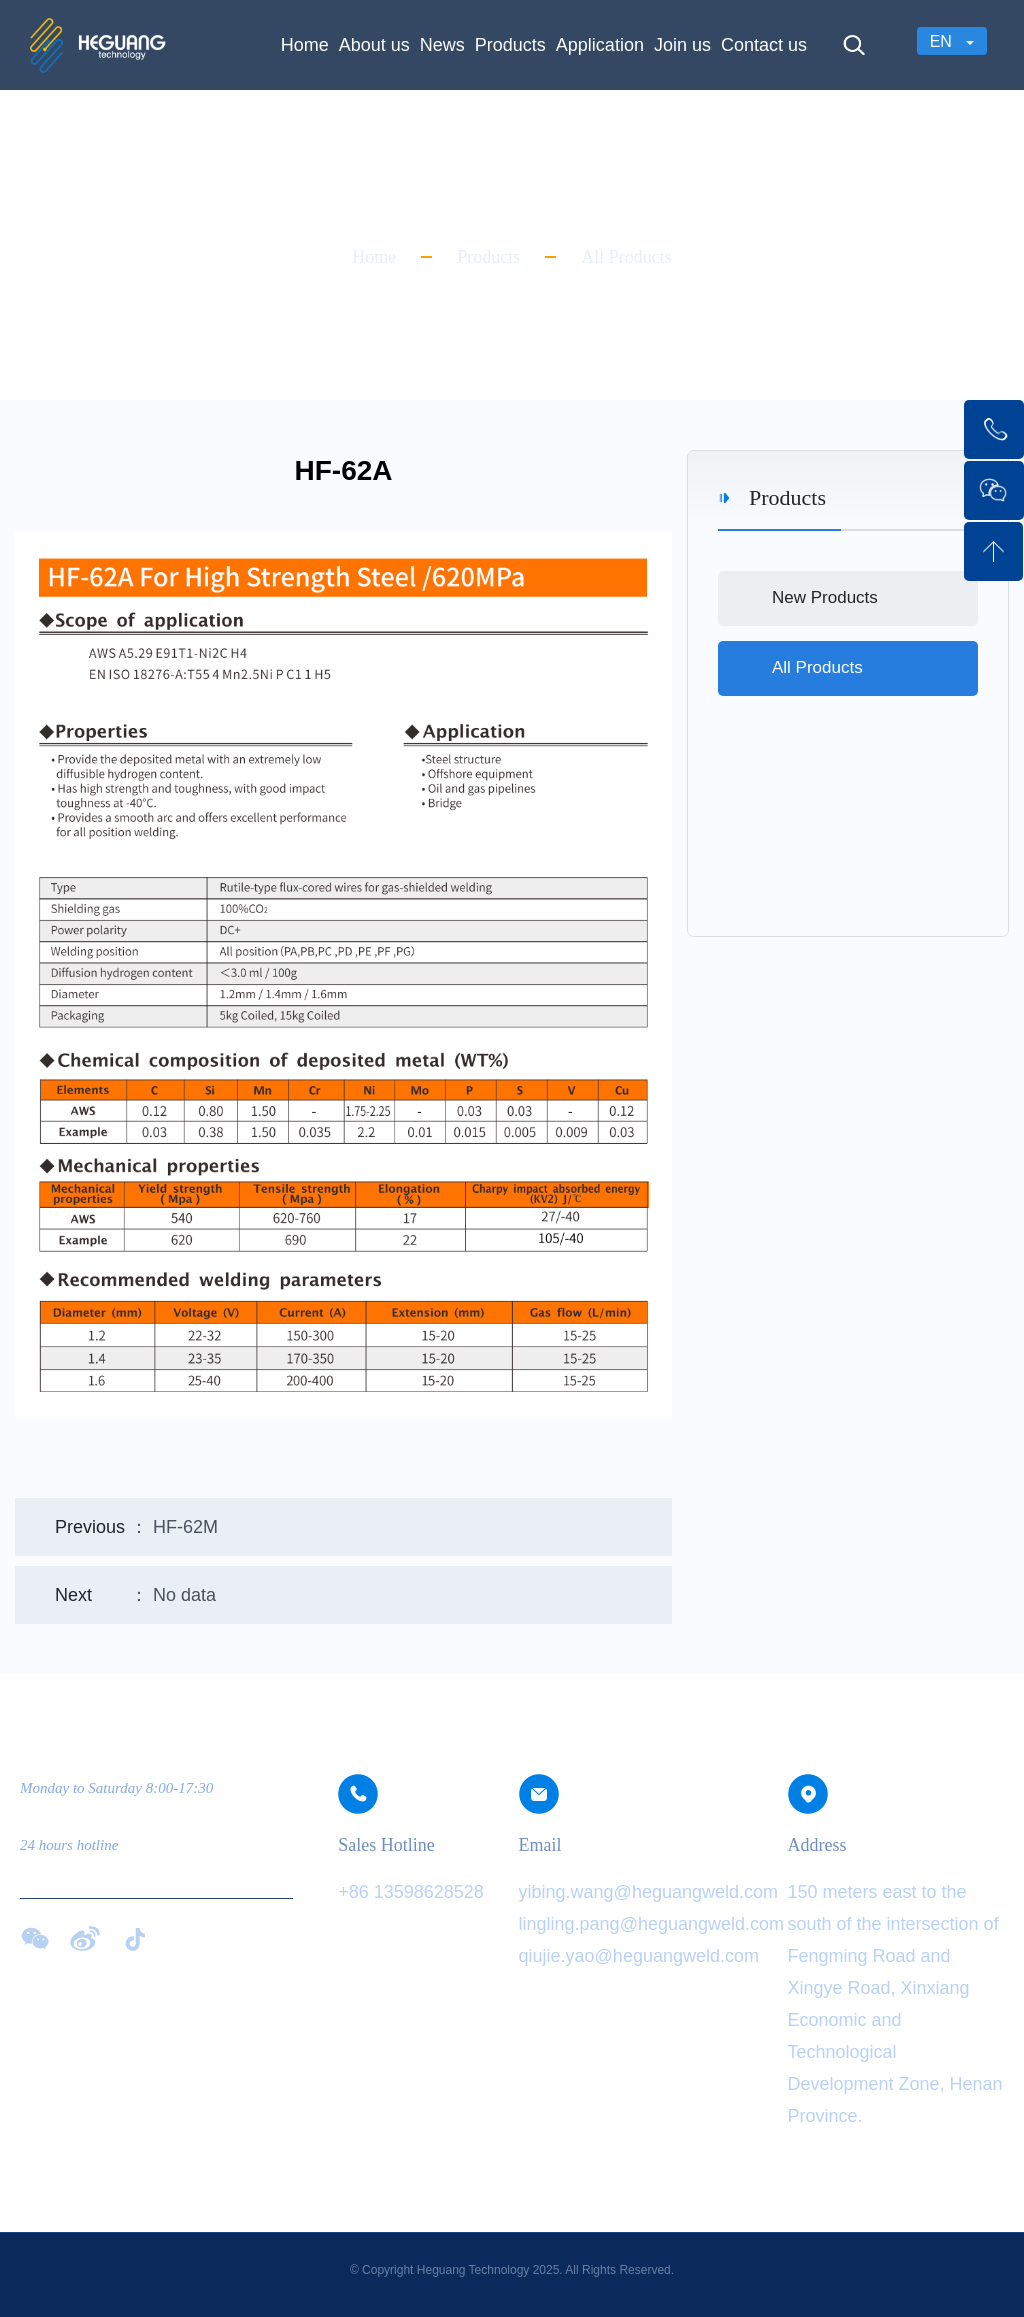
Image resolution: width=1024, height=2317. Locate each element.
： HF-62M (136, 1527)
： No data (135, 1595)
